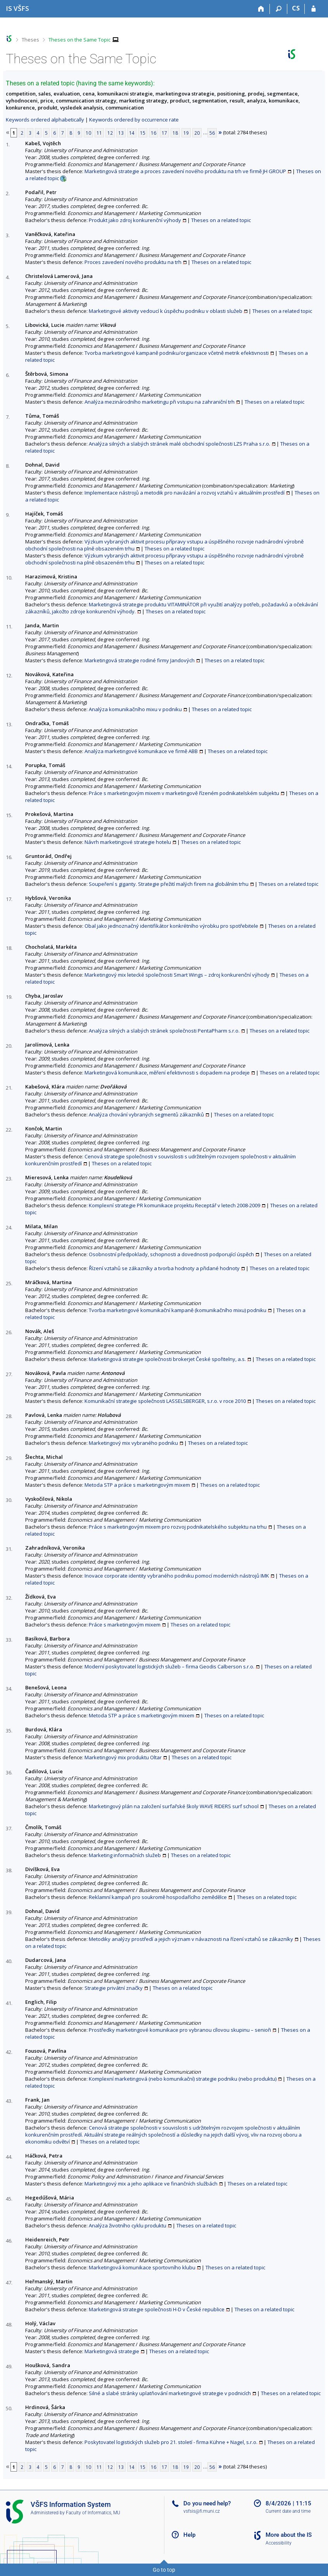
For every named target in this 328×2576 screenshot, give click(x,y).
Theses (30, 39)
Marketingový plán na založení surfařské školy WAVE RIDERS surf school (174, 1806)
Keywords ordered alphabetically (45, 119)
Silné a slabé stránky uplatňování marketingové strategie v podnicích (170, 2393)
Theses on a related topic (221, 220)
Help (189, 2534)
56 (212, 133)
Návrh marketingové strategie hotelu (128, 841)
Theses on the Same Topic (79, 39)
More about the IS (289, 2534)
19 (186, 133)
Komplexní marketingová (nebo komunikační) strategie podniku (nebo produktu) (182, 2078)
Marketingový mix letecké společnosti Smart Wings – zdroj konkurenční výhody (177, 974)
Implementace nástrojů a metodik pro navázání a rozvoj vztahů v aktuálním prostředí (185, 492)
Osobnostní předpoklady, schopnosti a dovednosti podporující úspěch (171, 1254)
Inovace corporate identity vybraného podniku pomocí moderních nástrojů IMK (177, 1575)
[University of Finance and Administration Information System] (17, 8)
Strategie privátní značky (114, 1987)
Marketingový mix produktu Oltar (123, 1757)
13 (121, 133)
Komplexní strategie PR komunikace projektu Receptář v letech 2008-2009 (174, 1205)
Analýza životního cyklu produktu (127, 2225)
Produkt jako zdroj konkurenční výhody (135, 220)
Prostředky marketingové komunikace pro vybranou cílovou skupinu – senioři (180, 2029)
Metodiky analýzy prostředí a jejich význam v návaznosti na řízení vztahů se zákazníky (191, 1938)
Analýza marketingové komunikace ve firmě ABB (141, 751)
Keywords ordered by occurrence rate (134, 119)
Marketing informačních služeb (125, 1855)
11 (99, 133)
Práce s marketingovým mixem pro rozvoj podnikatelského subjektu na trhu (178, 1526)
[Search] (278, 9)
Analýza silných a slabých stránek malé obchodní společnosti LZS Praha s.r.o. (179, 443)
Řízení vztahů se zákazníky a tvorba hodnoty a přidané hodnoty (164, 1268)
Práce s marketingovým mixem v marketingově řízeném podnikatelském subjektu (184, 793)
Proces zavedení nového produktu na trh (133, 262)
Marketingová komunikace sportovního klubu (142, 2267)
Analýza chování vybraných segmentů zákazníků (146, 1114)
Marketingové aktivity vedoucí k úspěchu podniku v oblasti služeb (165, 310)
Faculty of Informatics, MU (93, 2512)
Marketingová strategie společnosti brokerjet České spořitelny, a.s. (167, 1359)
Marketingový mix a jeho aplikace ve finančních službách (151, 2183)
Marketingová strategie (112, 2351)
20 (197, 133)
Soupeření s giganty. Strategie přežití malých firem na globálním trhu (169, 883)
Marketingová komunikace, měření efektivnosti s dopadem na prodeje (167, 1072)
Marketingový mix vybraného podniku (133, 1442)
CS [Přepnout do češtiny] (296, 8)
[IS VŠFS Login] (313, 9)
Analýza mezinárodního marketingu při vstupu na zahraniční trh (160, 401)
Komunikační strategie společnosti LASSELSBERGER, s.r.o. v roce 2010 (165, 1400)
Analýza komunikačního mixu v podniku (135, 709)
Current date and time (288, 2511)
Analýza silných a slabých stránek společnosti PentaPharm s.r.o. (164, 1030)
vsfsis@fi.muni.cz (201, 2511)
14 (132, 133)
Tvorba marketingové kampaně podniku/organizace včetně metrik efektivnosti (177, 352)
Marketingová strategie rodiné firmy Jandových (140, 660)
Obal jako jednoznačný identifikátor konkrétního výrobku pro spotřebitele (171, 925)
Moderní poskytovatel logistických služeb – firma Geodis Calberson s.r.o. (169, 1666)
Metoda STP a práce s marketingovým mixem (137, 1484)
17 (164, 133)
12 (110, 133)
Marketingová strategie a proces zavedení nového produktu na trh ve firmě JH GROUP (185, 171)
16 (153, 133)
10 (88, 133)
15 (142, 133)
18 (175, 133)
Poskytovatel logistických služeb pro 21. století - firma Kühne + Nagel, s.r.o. (171, 2442)
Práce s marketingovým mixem (125, 1624)
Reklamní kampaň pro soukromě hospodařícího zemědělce (158, 1897)
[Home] (261, 9)
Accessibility (279, 2543)
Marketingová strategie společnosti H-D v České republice (156, 2309)
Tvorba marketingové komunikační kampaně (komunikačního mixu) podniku (177, 1310)
